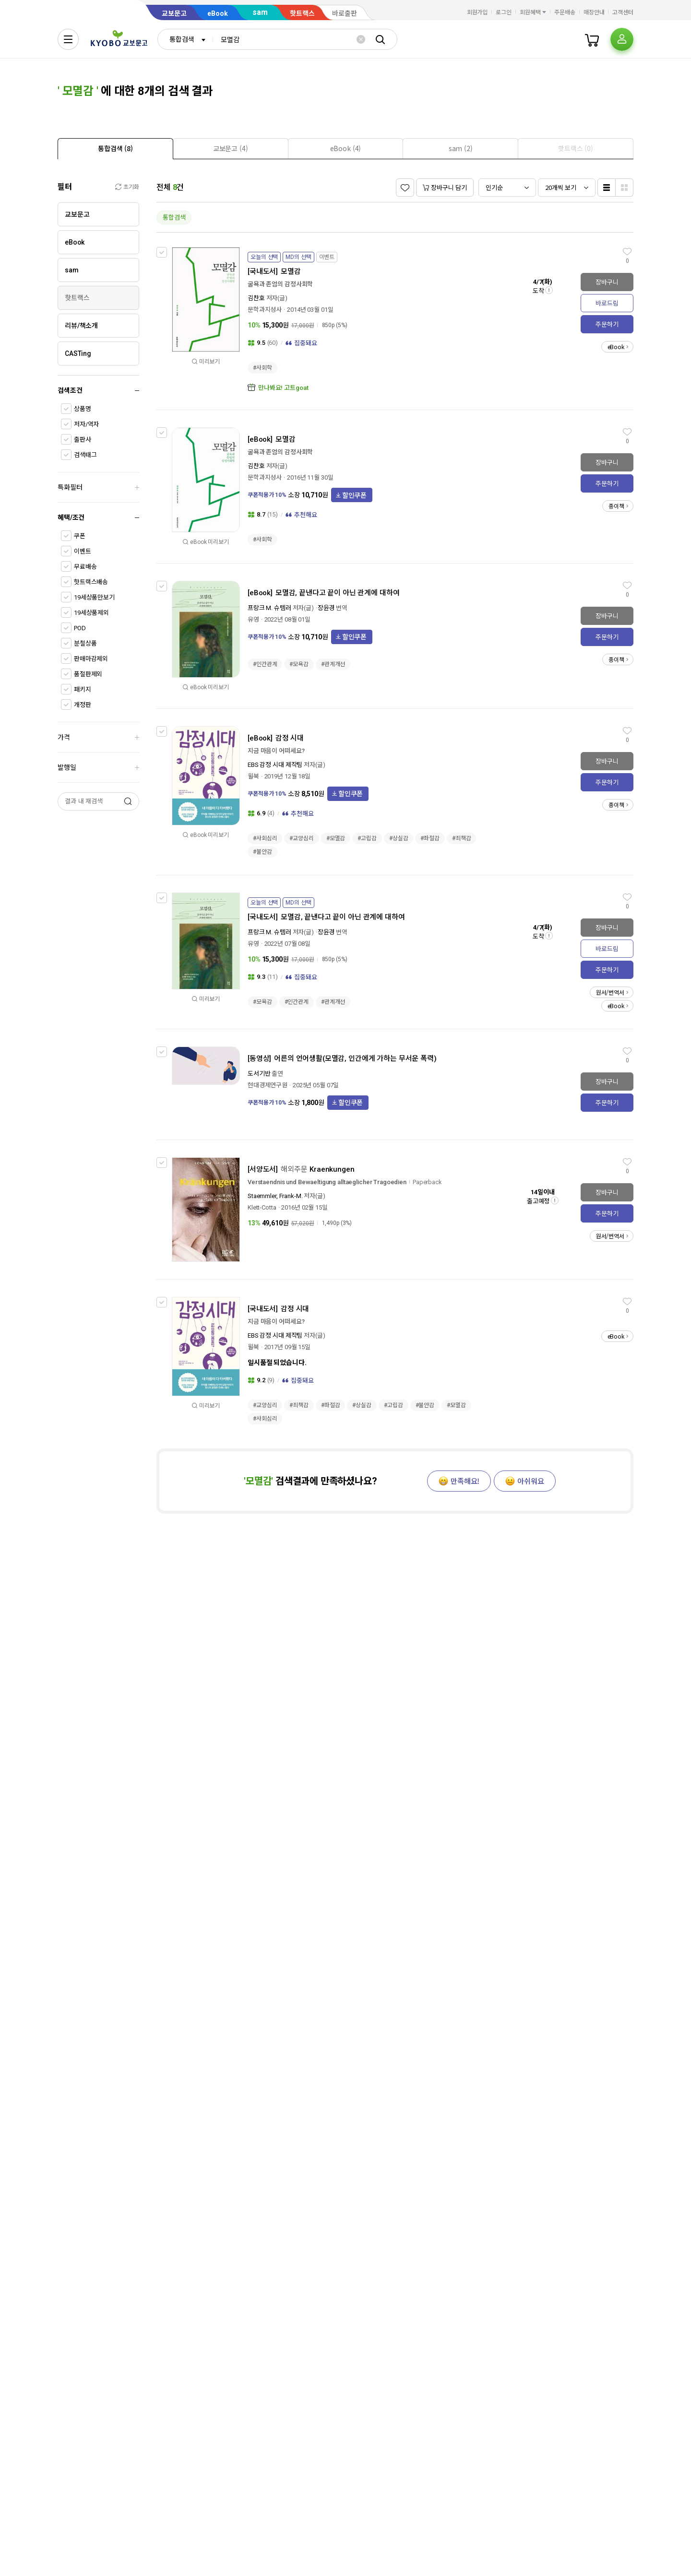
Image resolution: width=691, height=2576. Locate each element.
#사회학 (262, 368)
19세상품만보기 (94, 597)
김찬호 (256, 298)
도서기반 (259, 1073)
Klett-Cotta (262, 1207)
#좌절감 (430, 838)
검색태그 (85, 455)
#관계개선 (333, 664)
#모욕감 (299, 664)
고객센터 (622, 12)
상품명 (82, 408)
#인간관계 (265, 664)
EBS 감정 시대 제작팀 (275, 764)
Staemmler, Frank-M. (275, 1196)
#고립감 (367, 838)
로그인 (504, 12)
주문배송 (564, 12)
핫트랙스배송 (91, 582)
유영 (253, 619)
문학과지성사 (265, 309)
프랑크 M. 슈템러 (269, 608)
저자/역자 (86, 424)
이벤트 (82, 551)
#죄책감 (461, 838)
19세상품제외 (91, 612)
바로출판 (344, 13)
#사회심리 (265, 838)
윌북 (253, 776)
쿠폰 (79, 536)
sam (260, 12)
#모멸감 (336, 838)
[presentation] (115, 149)
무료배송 (85, 566)
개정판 (82, 704)
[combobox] (185, 39)
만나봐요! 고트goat (283, 387)
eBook (217, 13)
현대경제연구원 (267, 1085)
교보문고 (174, 13)
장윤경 (326, 608)
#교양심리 (301, 838)
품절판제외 (88, 674)
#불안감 (262, 851)
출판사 (82, 439)
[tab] (115, 148)
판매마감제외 (91, 658)
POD (80, 628)
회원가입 (477, 12)
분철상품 (85, 643)
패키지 (82, 689)
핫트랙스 (302, 13)
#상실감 (398, 838)
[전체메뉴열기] (68, 39)
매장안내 (594, 12)
